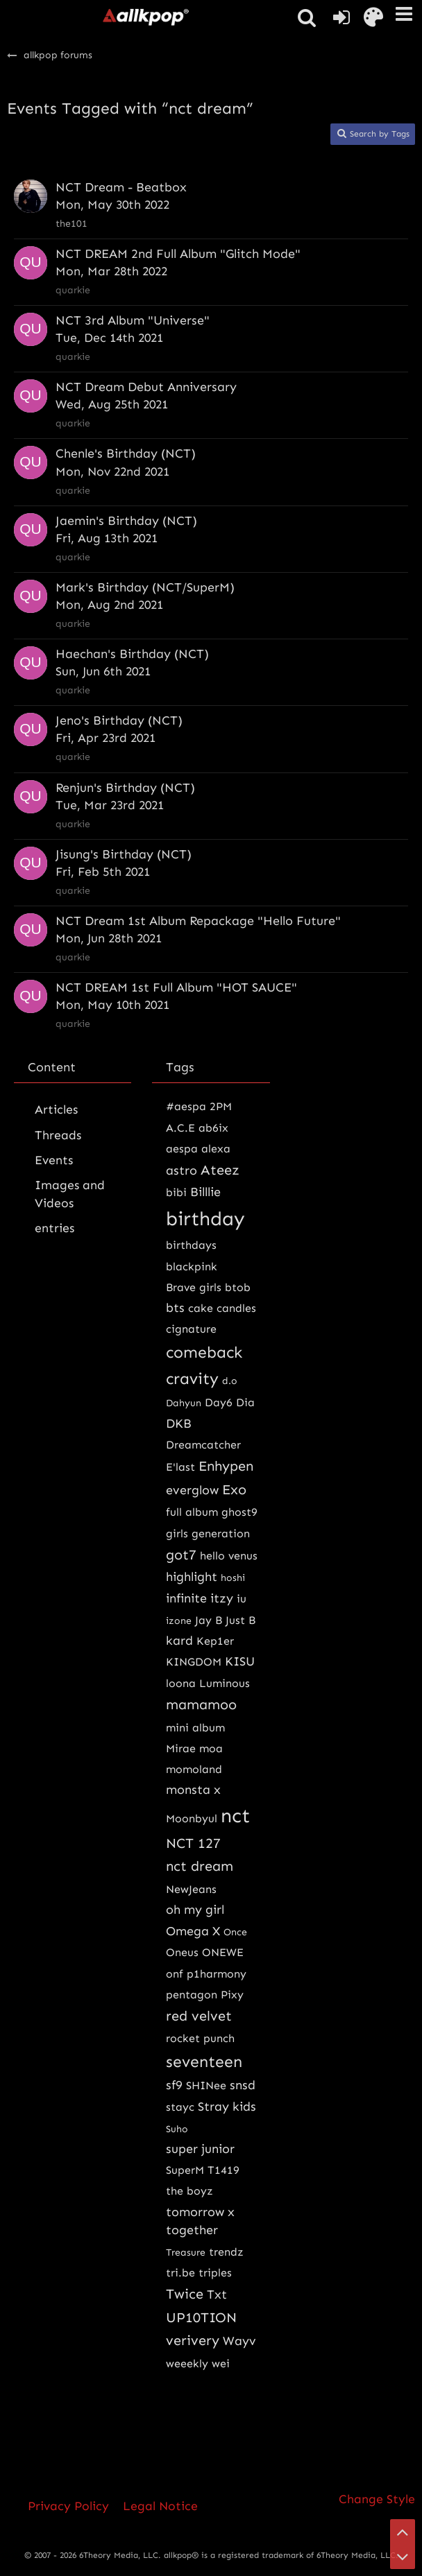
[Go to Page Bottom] (402, 2556)
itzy (221, 1598)
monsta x (193, 1789)
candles (236, 1308)
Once (235, 1932)
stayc (180, 2106)
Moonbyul (191, 1818)
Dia (245, 1402)
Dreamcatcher (203, 1444)
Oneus (182, 1952)
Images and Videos (70, 1194)
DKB (179, 1423)
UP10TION (201, 2317)
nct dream (199, 1866)
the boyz (189, 2190)
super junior (200, 2148)
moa (211, 1748)
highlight (191, 1576)
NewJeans (191, 1889)
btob (238, 1287)
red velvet (199, 2015)
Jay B (208, 1620)
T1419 (223, 2170)
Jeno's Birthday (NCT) (119, 720)
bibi (176, 1192)
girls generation (208, 1533)
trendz (226, 2251)
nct (235, 1815)
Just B (240, 1620)
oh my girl (195, 1909)
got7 (181, 1554)
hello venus (229, 1555)
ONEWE (223, 1952)
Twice (184, 2293)
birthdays (191, 1245)
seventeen (204, 2061)
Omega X (193, 1931)
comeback (204, 1352)
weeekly (187, 2363)
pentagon (191, 1994)
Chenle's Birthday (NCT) (126, 453)
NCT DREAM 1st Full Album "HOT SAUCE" (176, 987)
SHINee (206, 2085)
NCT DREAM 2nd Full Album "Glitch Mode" (178, 253)
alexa (215, 1148)
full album (192, 1512)
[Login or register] (341, 17)
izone (179, 1621)
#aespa (186, 1106)
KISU (240, 1661)
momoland (194, 1769)
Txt (217, 2294)
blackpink (191, 1266)
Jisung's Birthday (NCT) (124, 854)
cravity (192, 1378)
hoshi (233, 1578)
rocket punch (200, 2038)
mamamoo (201, 1704)
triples (215, 2272)
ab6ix (213, 1127)
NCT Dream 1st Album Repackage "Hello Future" (198, 920)
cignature (191, 1328)
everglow (192, 1490)
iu (241, 1598)
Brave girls (193, 1287)
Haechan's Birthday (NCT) (132, 654)
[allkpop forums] (145, 17)
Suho (177, 2129)
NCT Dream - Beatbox (121, 187)
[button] (404, 14)
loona (181, 1683)
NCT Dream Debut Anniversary (146, 387)
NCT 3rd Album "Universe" (133, 320)
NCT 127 (193, 1843)
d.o (229, 1381)
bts (175, 1307)
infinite (186, 1598)
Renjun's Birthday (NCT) (125, 787)
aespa (182, 1148)
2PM (221, 1106)
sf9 (174, 2085)
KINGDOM (193, 1661)
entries (54, 1228)
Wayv (239, 2341)
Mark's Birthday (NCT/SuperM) (145, 587)
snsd (242, 2085)
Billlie (205, 1192)
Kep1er (215, 1641)
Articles (56, 1109)
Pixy (232, 1994)
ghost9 (239, 1512)
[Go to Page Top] (402, 2531)
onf (174, 1973)
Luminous (224, 1683)
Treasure (185, 2252)
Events (54, 1160)
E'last (180, 1466)
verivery (192, 2340)
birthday (205, 1218)
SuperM (185, 2170)
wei (221, 2363)
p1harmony (216, 1973)
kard (179, 1640)
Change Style (377, 2499)
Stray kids (227, 2106)
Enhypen (226, 1466)
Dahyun (183, 1403)
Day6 (219, 1402)
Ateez (220, 1169)
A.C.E (180, 1127)
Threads (58, 1135)
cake (200, 1308)
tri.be (180, 2272)
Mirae (181, 1748)
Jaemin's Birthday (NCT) (126, 520)
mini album (195, 1727)
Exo (234, 1489)
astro (181, 1170)
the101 (71, 224)
